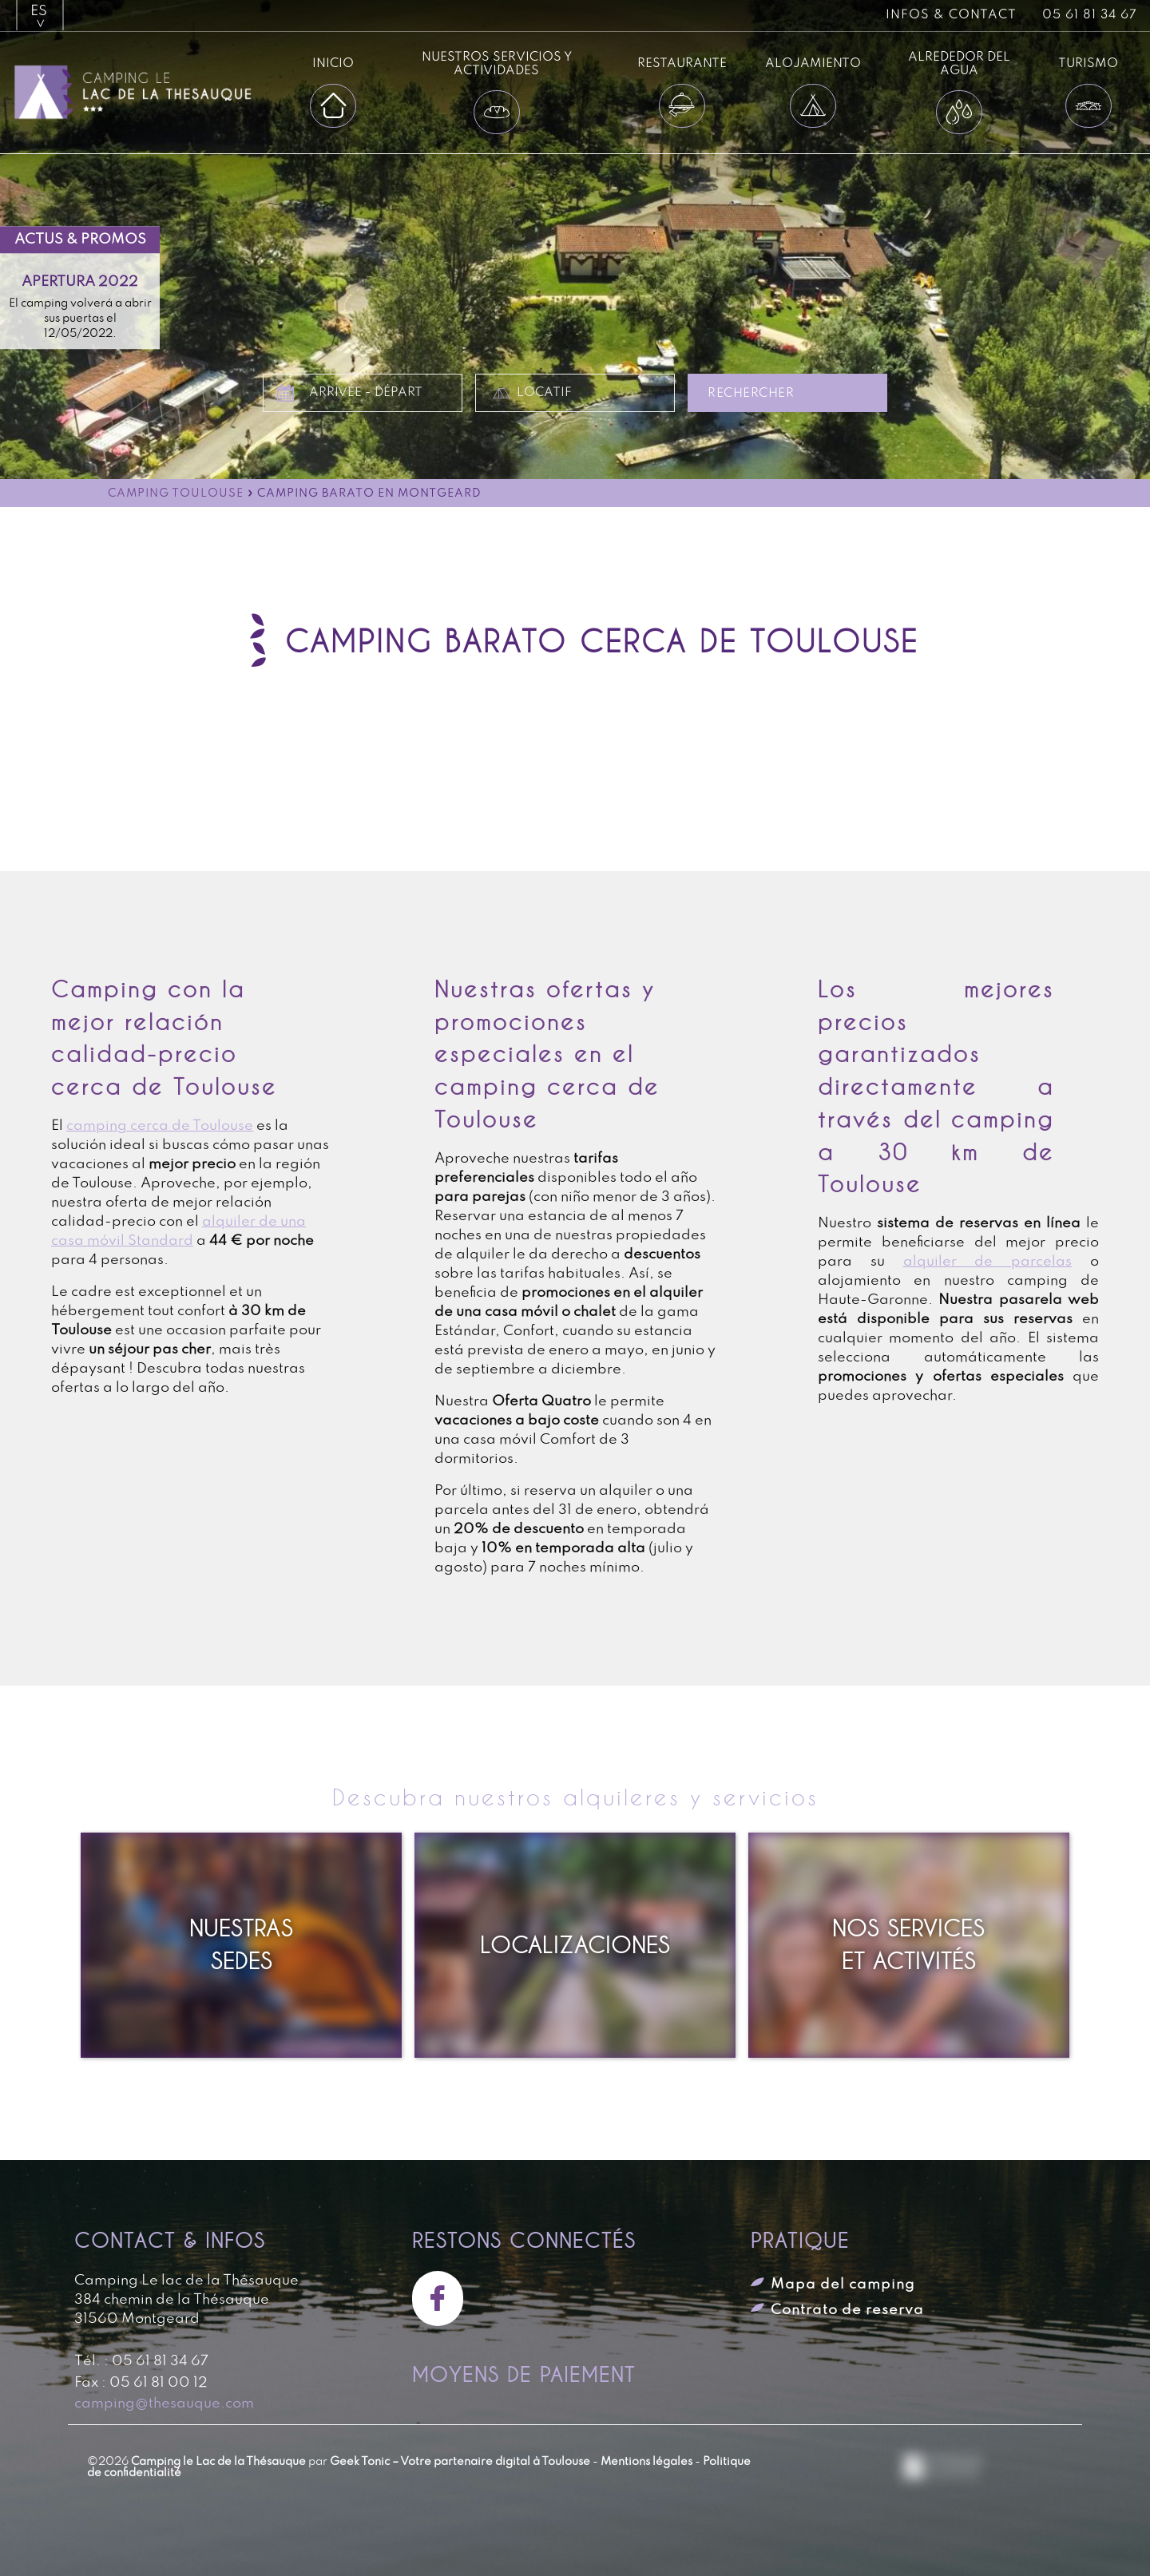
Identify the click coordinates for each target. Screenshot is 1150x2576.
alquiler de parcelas (988, 1261)
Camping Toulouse (176, 494)
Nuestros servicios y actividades (497, 64)
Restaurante (682, 63)
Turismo (1088, 63)
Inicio (333, 63)
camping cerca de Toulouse (159, 1126)
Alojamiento (813, 63)
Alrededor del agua (959, 64)
